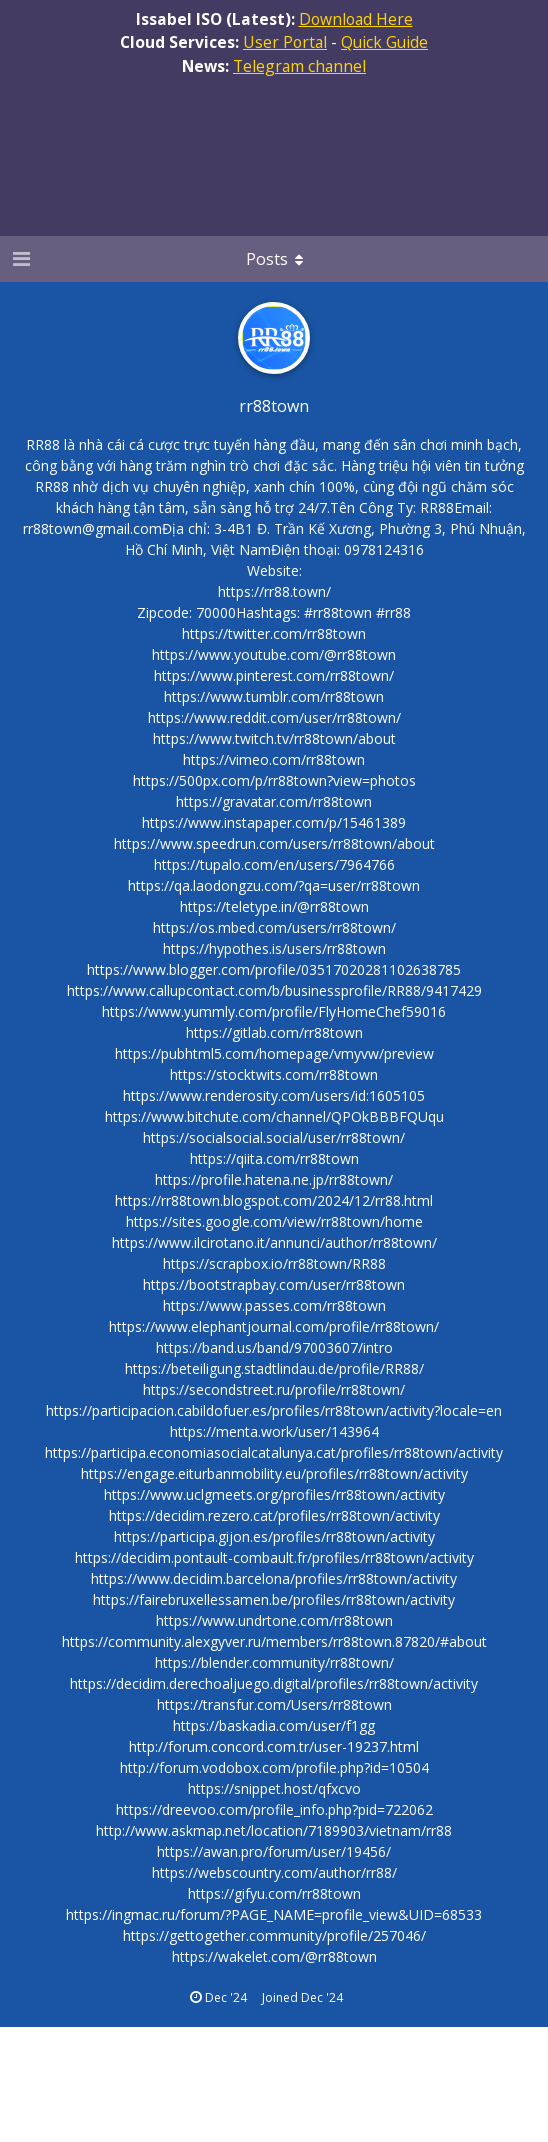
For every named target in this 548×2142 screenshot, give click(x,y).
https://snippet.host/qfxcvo (274, 1788)
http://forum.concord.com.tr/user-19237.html (274, 1746)
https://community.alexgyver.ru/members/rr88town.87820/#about (274, 1641)
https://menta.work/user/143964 (274, 1431)
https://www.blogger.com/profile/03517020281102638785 (274, 969)
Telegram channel (299, 66)
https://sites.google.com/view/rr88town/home (274, 1221)
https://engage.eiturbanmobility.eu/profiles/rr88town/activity (274, 1473)
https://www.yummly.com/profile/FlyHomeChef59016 (274, 1011)
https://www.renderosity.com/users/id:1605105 (274, 1095)
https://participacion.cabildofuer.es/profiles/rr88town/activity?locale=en (274, 1410)
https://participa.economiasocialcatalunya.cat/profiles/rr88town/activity (274, 1452)
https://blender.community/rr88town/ (274, 1662)
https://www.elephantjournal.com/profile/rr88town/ (274, 1326)
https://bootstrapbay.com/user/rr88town (274, 1284)
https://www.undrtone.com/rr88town (274, 1620)
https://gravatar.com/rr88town (274, 801)
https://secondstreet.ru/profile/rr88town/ (274, 1389)
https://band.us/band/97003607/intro (274, 1347)
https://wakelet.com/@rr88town (274, 1956)
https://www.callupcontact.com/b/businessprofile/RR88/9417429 (274, 990)
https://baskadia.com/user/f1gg (274, 1725)
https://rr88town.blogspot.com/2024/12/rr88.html (274, 1200)
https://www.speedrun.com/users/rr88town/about (274, 843)
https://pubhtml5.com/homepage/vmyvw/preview (274, 1053)
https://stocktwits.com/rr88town (274, 1074)
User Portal (285, 42)
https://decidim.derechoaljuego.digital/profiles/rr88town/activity (274, 1683)
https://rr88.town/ (274, 591)
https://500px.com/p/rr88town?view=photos (274, 780)
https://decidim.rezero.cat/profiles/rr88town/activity (274, 1515)
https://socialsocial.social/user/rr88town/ (274, 1137)
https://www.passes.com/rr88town (274, 1305)
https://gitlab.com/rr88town (274, 1032)
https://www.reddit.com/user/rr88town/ (274, 717)
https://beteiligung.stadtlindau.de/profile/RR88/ (274, 1368)
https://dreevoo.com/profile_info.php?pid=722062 (274, 1809)
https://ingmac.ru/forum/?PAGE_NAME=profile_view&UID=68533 (274, 1914)
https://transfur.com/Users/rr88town (274, 1704)
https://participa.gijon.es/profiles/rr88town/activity (274, 1536)
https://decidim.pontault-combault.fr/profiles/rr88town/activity (274, 1557)
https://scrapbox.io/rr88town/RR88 (274, 1263)
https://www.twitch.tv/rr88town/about (274, 738)
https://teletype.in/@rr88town (274, 906)
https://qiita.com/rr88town (274, 1158)
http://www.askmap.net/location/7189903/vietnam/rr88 (274, 1830)
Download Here (356, 19)
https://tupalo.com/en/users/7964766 (274, 864)
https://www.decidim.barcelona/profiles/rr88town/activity (274, 1578)
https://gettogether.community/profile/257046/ (274, 1935)
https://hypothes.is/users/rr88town (274, 948)
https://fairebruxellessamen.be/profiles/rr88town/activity (274, 1599)
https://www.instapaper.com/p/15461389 (274, 822)
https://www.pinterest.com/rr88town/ (274, 675)
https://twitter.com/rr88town (274, 633)
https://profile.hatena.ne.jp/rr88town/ (274, 1179)
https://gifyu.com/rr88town (274, 1893)
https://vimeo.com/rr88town (274, 759)
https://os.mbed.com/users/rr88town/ (274, 927)
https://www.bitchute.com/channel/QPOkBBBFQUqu (274, 1116)
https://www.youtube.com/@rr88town (274, 654)
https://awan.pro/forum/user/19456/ (274, 1851)
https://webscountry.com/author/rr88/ (274, 1872)
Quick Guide (384, 42)
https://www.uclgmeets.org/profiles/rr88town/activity (274, 1494)
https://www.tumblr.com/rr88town (274, 696)
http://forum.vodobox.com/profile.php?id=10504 (274, 1767)
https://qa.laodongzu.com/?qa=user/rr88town (274, 885)
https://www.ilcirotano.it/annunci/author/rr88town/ (274, 1242)
